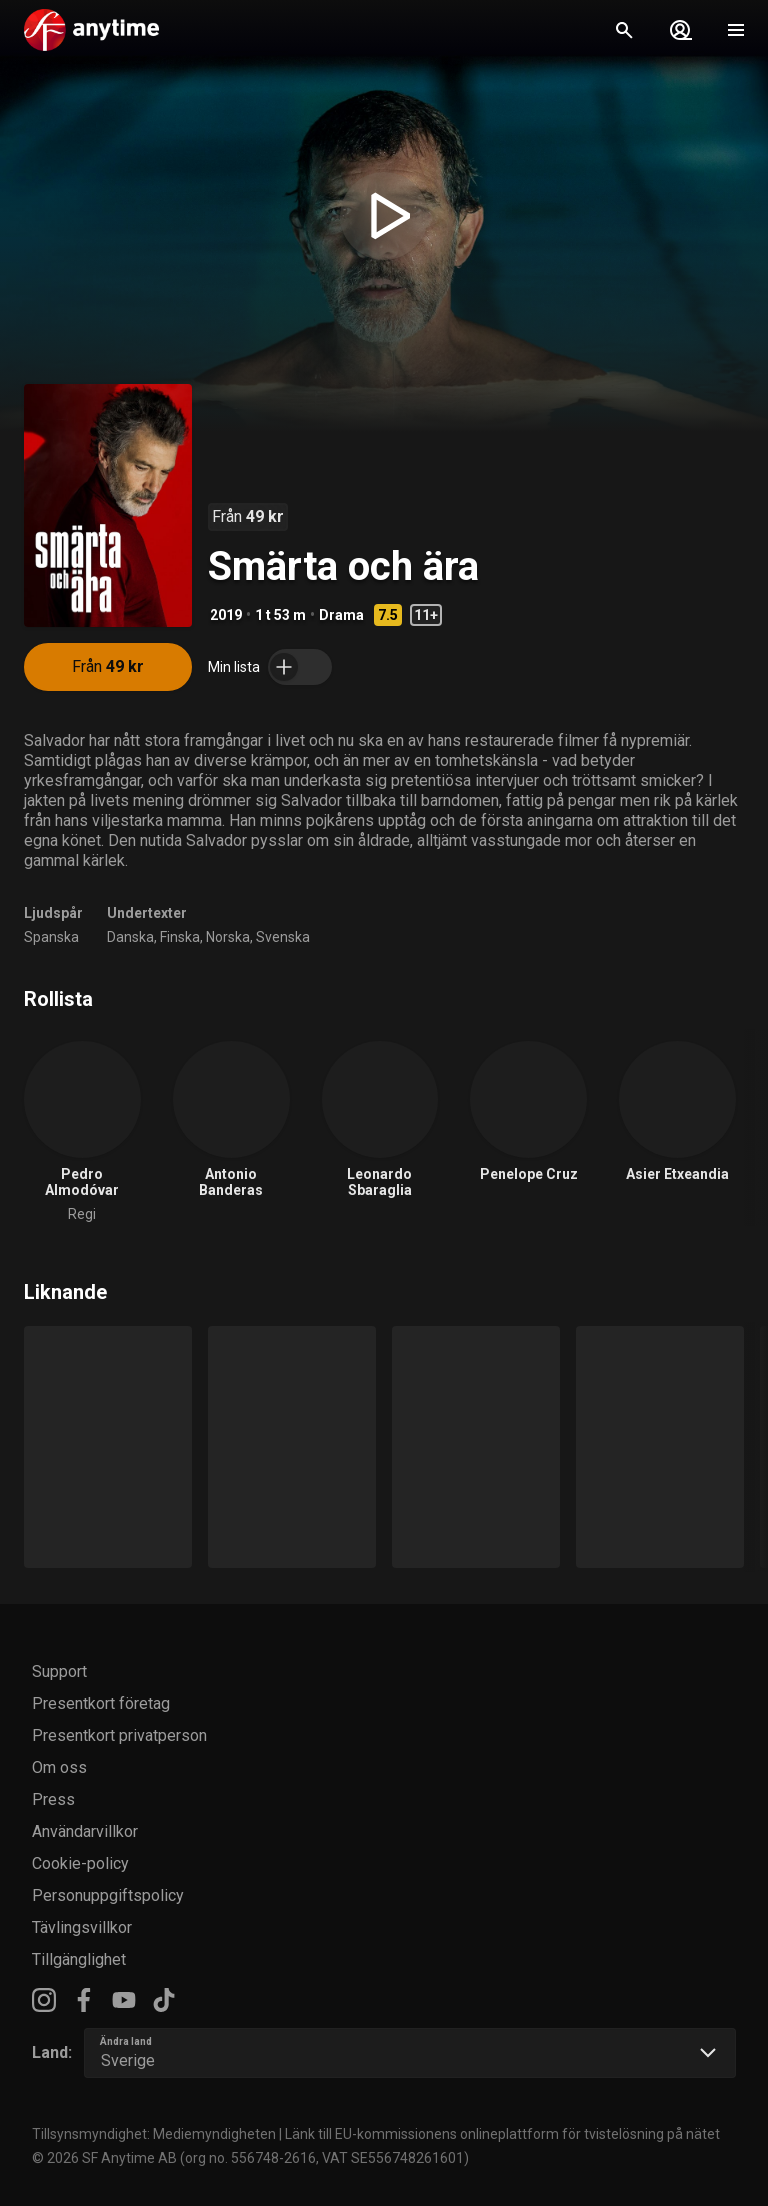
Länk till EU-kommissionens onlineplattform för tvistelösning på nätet (502, 2134)
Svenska (283, 937)
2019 (226, 615)
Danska (130, 937)
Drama (341, 615)
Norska (228, 937)
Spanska (51, 937)
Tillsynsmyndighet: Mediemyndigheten (154, 2134)
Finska (180, 937)
